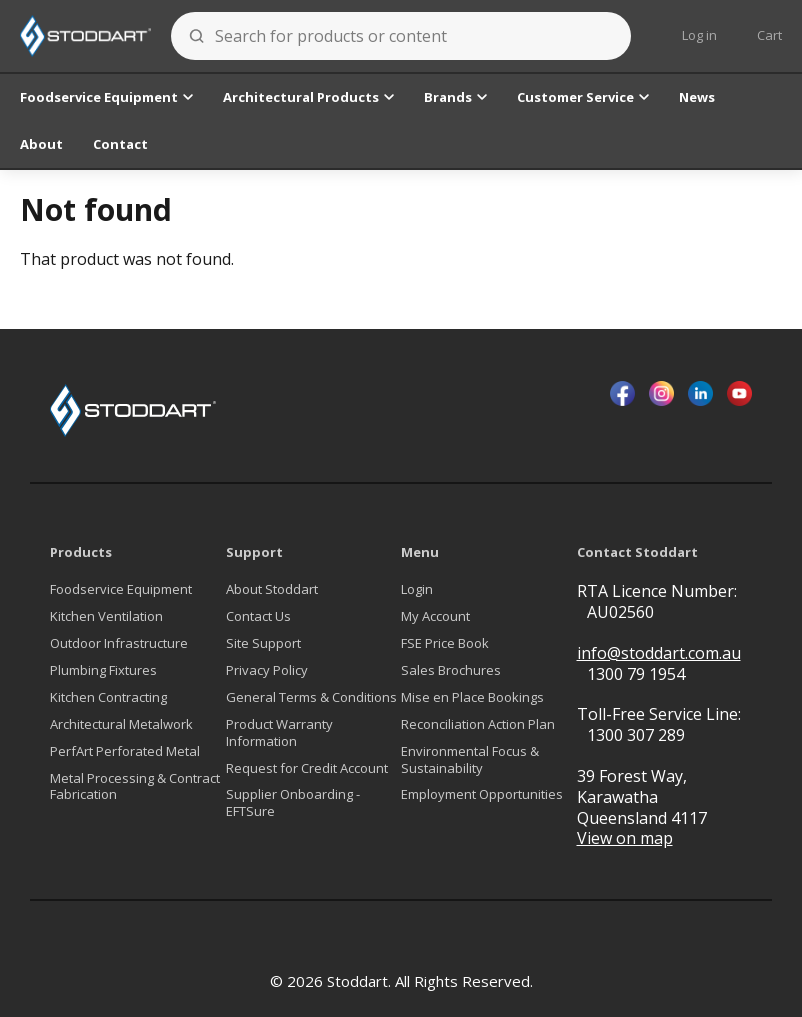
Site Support (263, 643)
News (697, 97)
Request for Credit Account (307, 768)
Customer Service (583, 97)
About (41, 144)
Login (417, 589)
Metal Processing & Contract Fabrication (135, 787)
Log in (699, 35)
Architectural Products (308, 97)
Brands (455, 97)
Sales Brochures (451, 670)
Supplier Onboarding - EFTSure (293, 803)
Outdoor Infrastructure (119, 643)
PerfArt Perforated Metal (125, 751)
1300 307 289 (636, 735)
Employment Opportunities (482, 794)
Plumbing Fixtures (103, 670)
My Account (435, 616)
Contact (120, 144)
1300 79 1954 (636, 674)
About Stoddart (272, 589)
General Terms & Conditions (311, 697)
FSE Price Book (445, 643)
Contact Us (258, 616)
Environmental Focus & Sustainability (470, 760)
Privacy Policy (267, 670)
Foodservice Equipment (106, 97)
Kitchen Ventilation (106, 616)
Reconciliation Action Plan (478, 724)
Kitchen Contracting (108, 697)
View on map (625, 838)
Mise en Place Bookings (472, 697)
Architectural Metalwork (121, 724)
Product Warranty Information (279, 733)
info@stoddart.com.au (659, 653)
